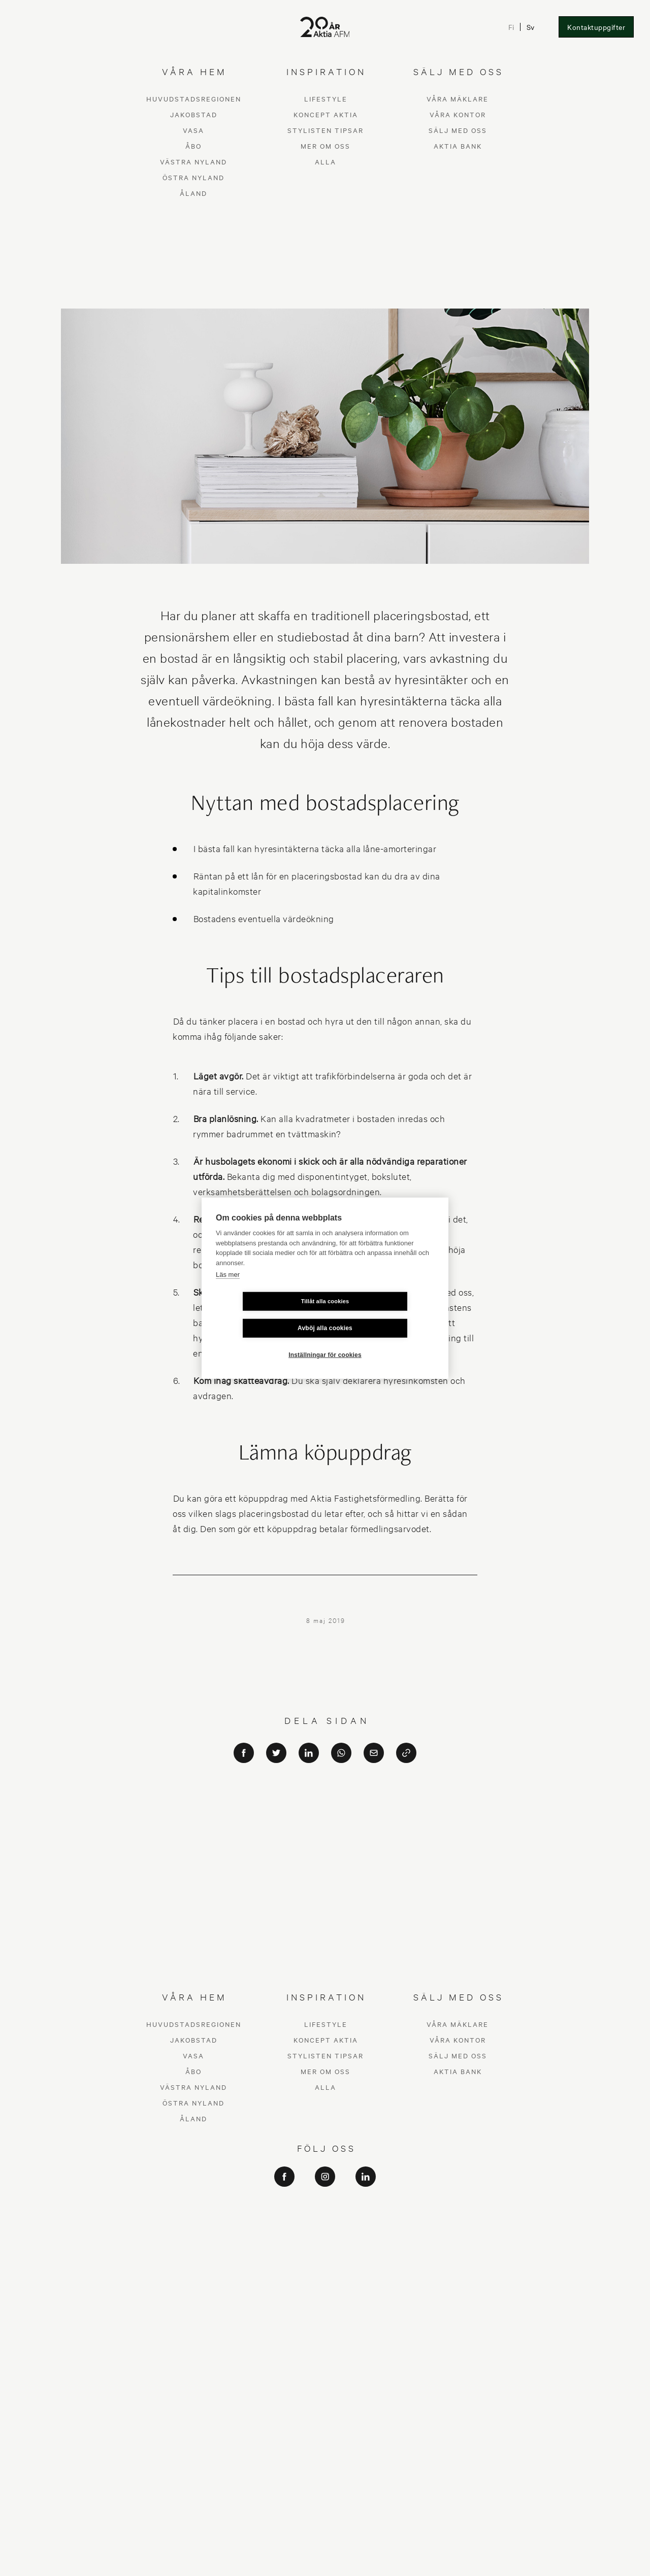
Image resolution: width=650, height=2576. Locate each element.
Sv (530, 27)
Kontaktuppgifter (596, 27)
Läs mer (228, 1288)
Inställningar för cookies (325, 1341)
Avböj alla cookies (385, 1314)
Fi (510, 27)
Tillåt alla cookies (265, 1314)
